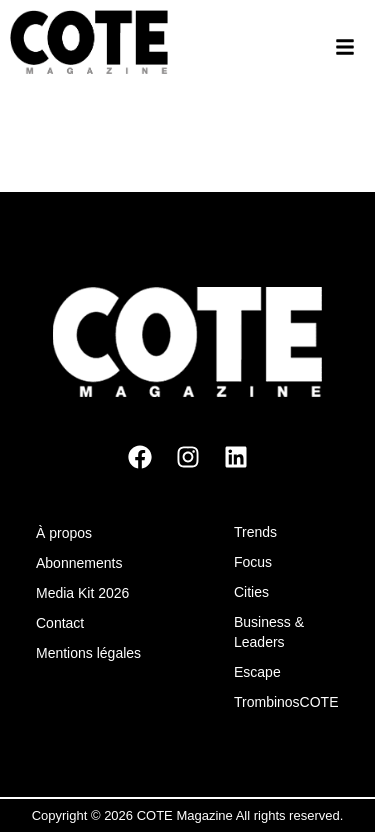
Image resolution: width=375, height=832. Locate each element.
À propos (64, 533)
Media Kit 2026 (82, 593)
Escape (257, 672)
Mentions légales (88, 653)
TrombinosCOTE (286, 702)
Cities (251, 592)
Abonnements (79, 563)
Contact (60, 623)
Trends (255, 532)
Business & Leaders (269, 632)
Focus (253, 562)
